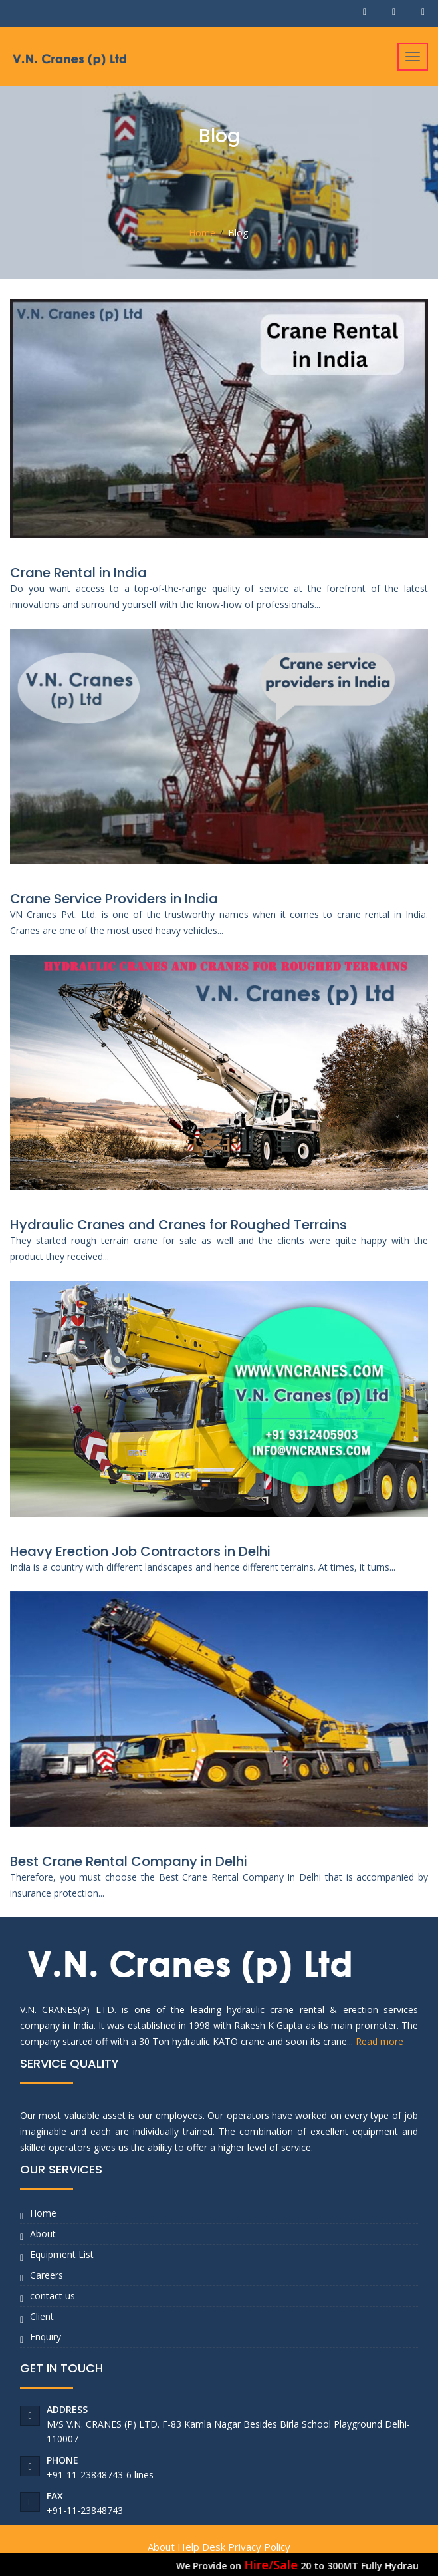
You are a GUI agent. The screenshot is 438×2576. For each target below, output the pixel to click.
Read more (379, 2041)
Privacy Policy (259, 2546)
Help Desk (201, 2546)
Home (202, 232)
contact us (52, 2295)
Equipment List (62, 2254)
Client (42, 2316)
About (43, 2233)
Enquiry (45, 2337)
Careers (46, 2275)
